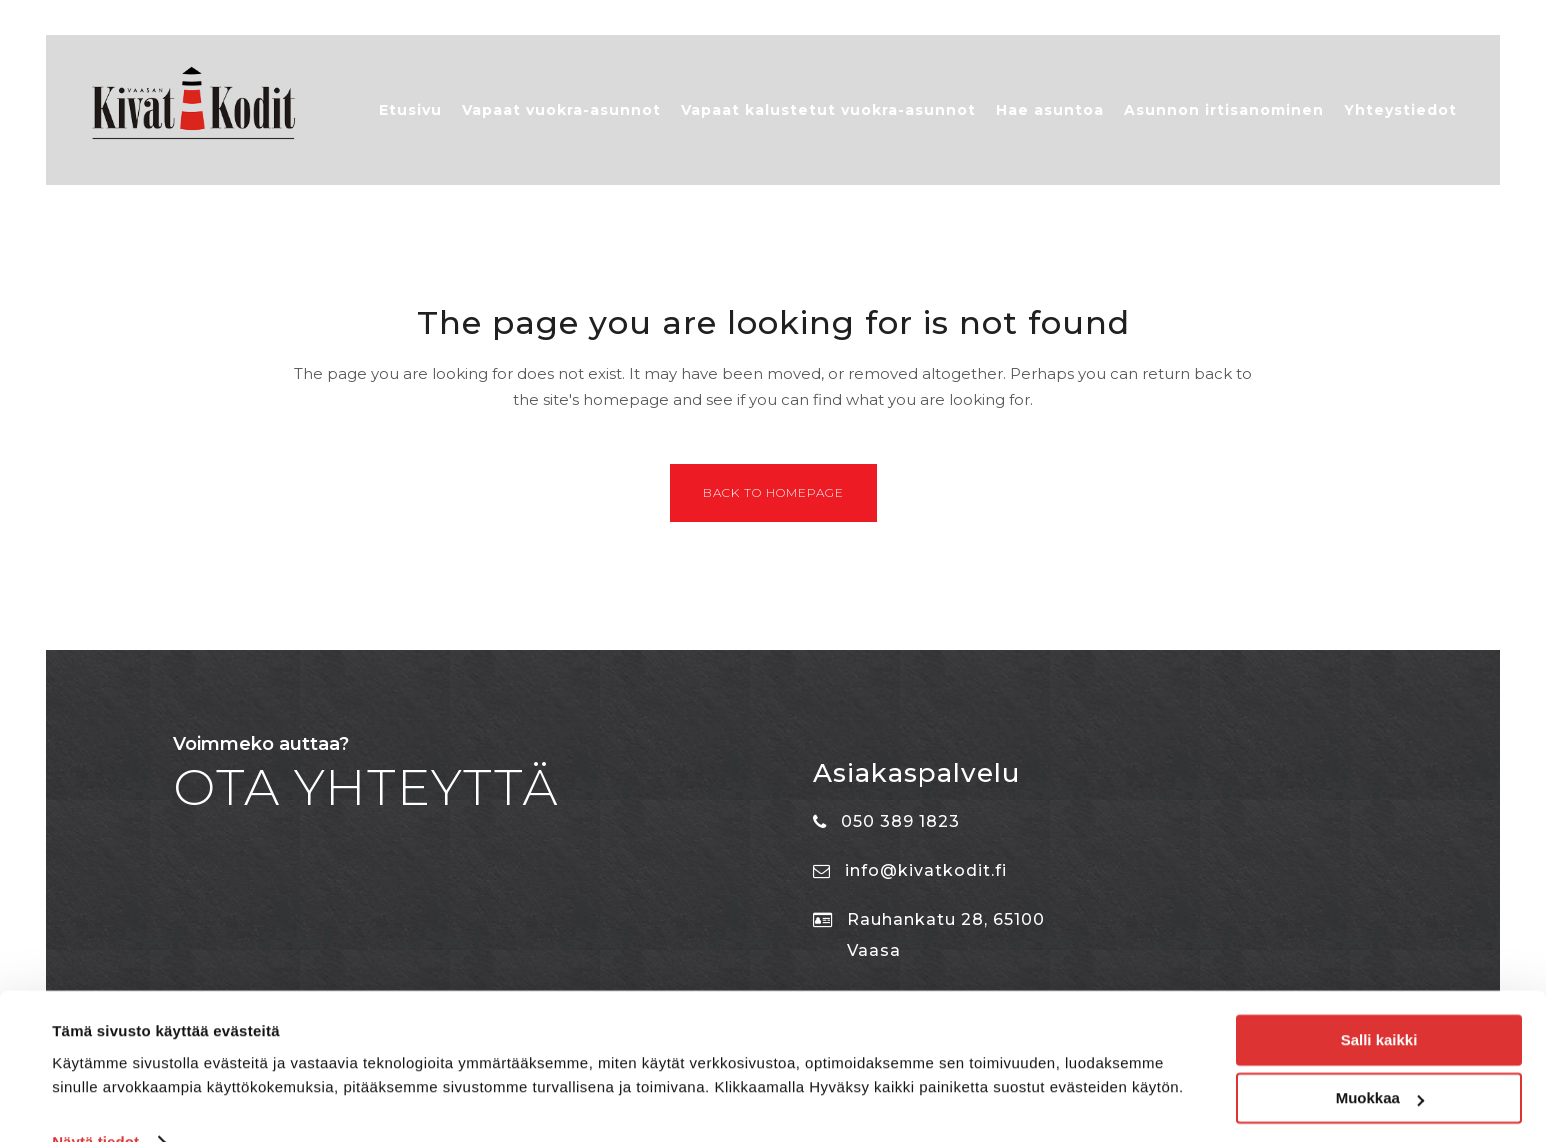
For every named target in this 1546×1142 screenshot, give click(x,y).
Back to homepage (773, 501)
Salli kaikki (1379, 1000)
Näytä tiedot (95, 1102)
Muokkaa (1380, 1058)
